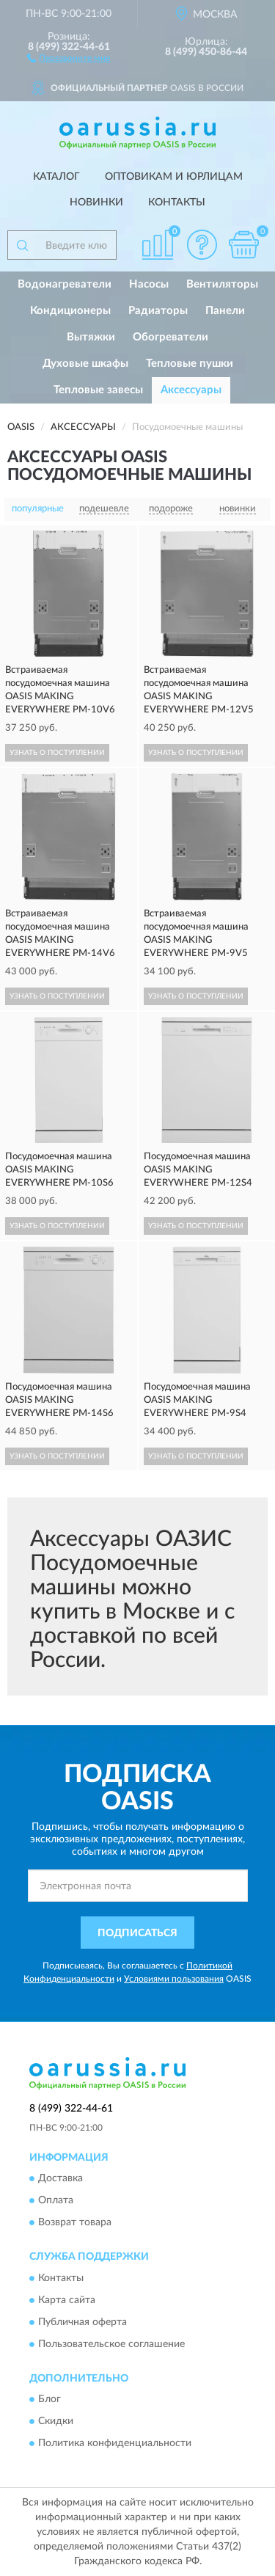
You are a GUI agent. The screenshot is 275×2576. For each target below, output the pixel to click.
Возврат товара (74, 2223)
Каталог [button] (56, 177)
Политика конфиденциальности (114, 2443)
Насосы (149, 284)
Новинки (96, 202)
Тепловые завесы (98, 389)
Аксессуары (191, 389)
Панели (225, 310)
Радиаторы (158, 310)
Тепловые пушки (189, 363)
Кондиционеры (70, 310)
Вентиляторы (222, 284)
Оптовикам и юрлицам (174, 177)
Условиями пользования (174, 1978)
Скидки (55, 2421)
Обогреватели (170, 337)
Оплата (55, 2201)
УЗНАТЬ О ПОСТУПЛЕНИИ (57, 752)
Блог (49, 2399)
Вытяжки (91, 337)
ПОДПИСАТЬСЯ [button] (137, 1933)
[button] (68, 57)
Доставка (60, 2179)
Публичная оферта (82, 2322)
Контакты (176, 202)
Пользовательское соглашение (111, 2344)
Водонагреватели (64, 284)
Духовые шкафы (85, 363)
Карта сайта (66, 2300)
